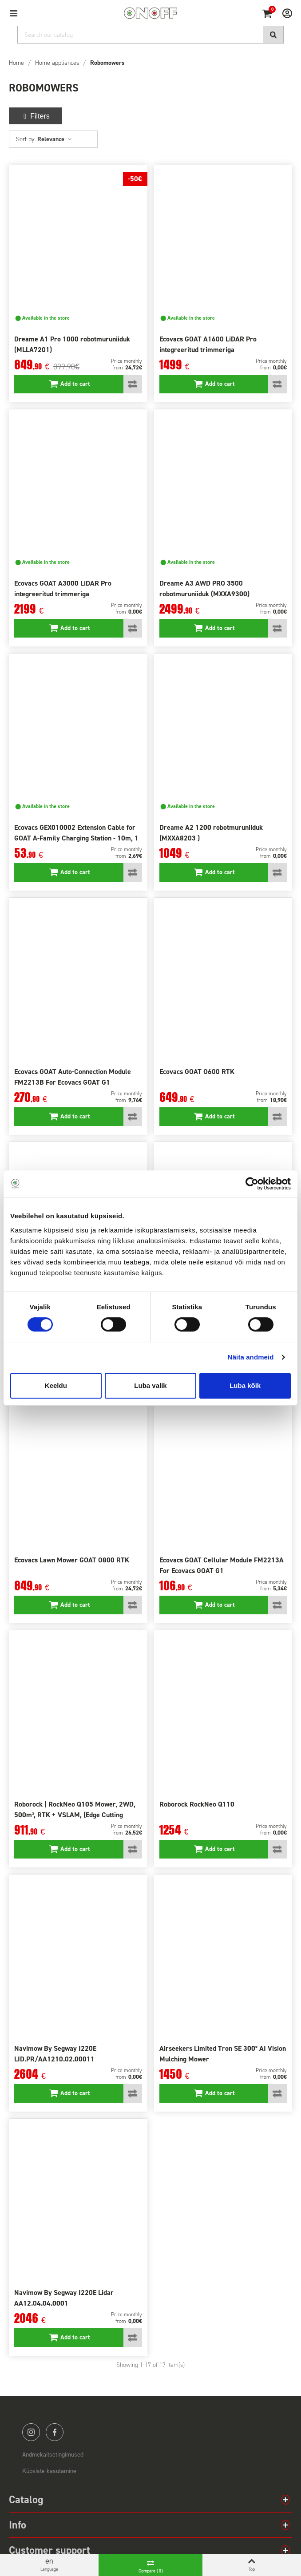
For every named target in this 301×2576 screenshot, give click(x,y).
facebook (54, 2432)
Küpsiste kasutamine (49, 2471)
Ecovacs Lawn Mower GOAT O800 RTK (71, 1560)
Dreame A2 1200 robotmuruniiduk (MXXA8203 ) (211, 833)
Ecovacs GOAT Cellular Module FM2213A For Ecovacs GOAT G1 (221, 1565)
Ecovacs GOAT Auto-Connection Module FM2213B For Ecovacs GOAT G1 (72, 1077)
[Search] (150, 34)
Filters (35, 116)
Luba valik (150, 1385)
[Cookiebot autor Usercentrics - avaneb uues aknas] (252, 1183)
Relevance (54, 139)
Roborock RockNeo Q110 (196, 1804)
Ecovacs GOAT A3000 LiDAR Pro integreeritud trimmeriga (62, 588)
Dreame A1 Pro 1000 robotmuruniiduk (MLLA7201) (72, 344)
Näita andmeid (251, 1357)
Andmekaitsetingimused (52, 2454)
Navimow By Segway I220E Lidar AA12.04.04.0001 (64, 2298)
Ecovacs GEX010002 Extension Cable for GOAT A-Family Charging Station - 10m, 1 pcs (76, 838)
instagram (31, 2432)
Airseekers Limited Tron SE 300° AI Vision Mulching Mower (222, 2054)
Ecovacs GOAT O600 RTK (196, 1071)
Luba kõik (245, 1385)
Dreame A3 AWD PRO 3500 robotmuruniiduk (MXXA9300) (204, 588)
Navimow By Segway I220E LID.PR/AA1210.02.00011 (55, 2054)
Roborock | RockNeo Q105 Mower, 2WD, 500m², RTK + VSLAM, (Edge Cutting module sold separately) (74, 1814)
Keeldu (56, 1385)
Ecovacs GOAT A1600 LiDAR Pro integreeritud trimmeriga (208, 344)
